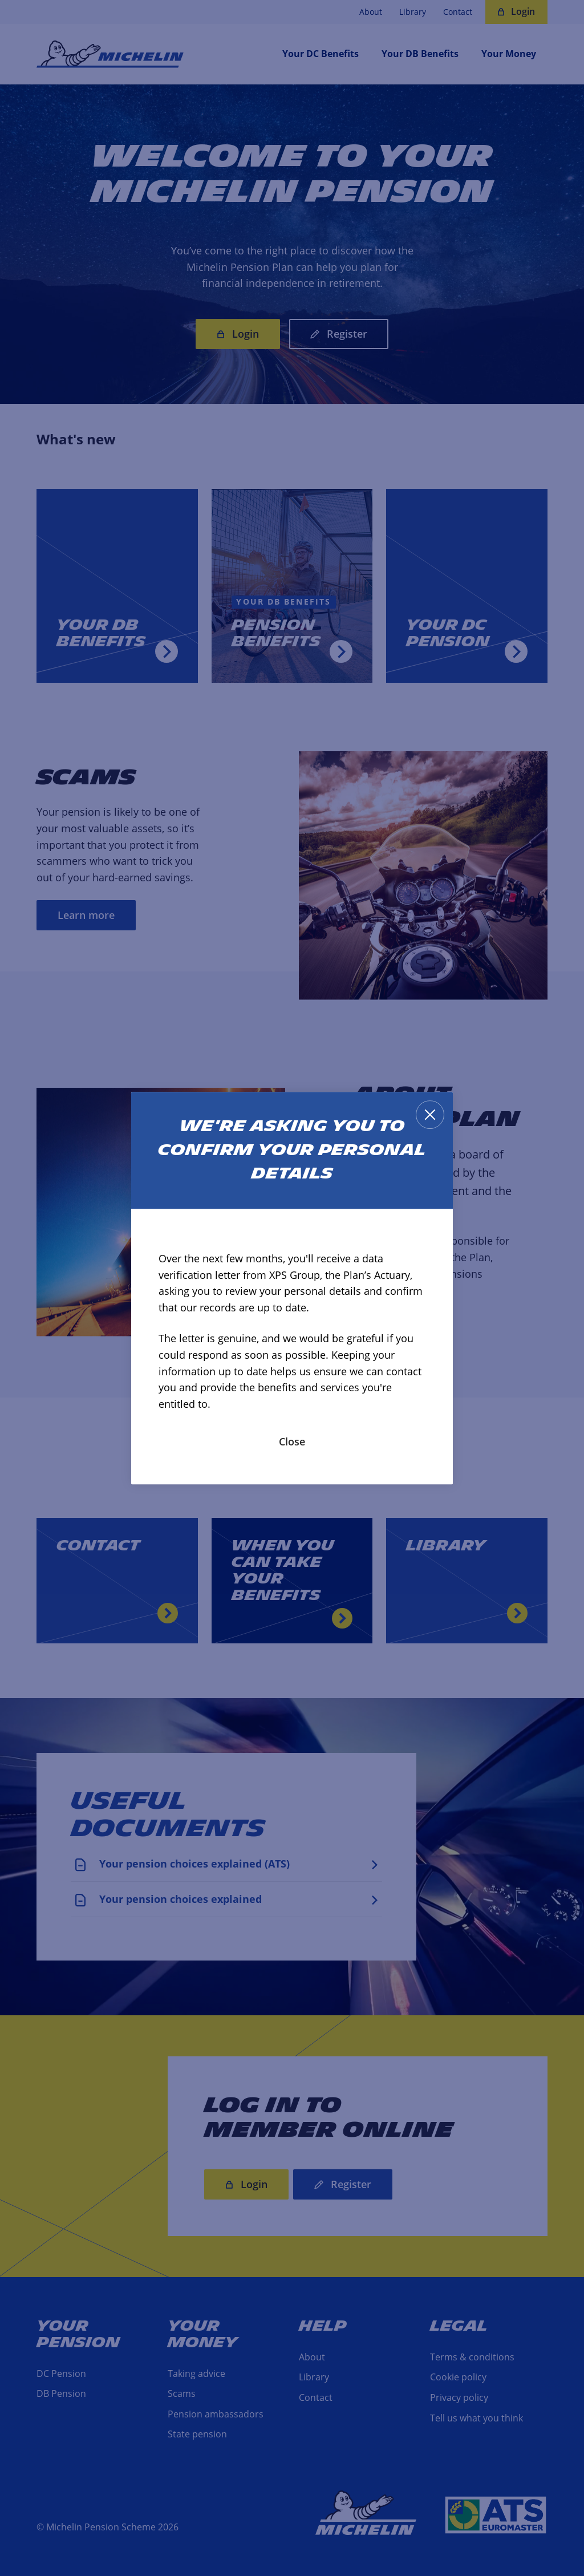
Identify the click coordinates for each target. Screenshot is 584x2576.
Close (292, 1441)
